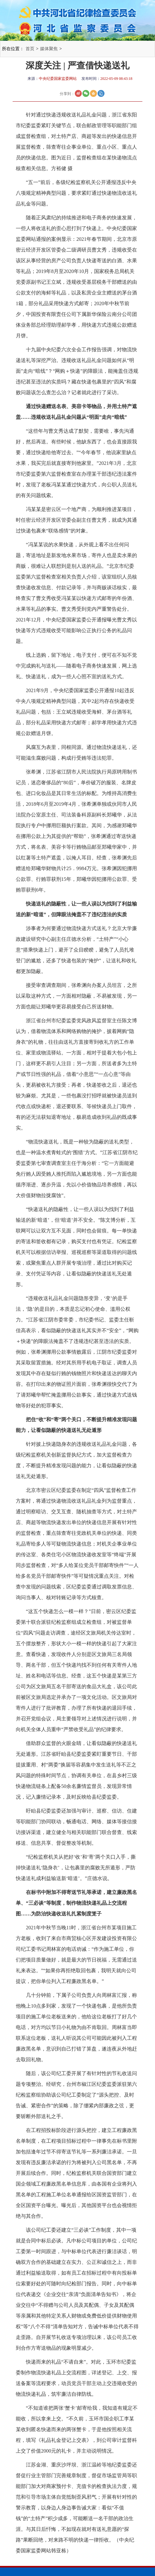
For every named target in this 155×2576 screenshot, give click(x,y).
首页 (30, 48)
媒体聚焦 (49, 48)
